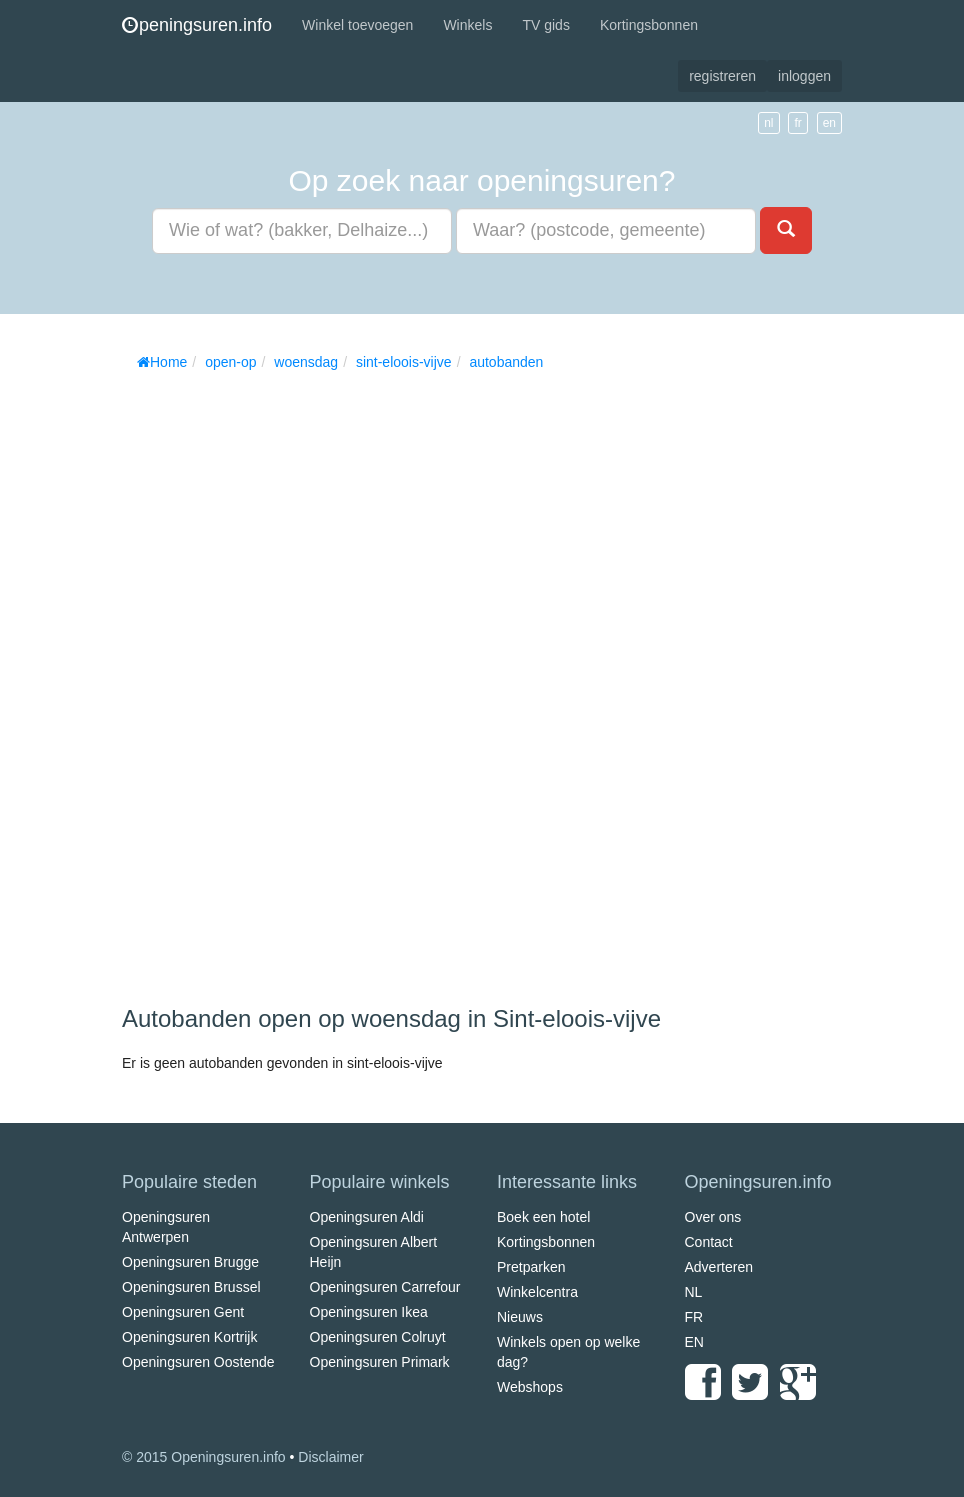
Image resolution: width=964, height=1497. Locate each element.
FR (694, 1317)
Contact (709, 1242)
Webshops (530, 1387)
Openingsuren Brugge (190, 1262)
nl (768, 123)
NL (694, 1292)
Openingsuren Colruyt (378, 1337)
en (829, 123)
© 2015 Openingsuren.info (204, 1457)
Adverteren (719, 1267)
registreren (722, 76)
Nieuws (520, 1317)
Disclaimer (330, 1457)
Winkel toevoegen (357, 25)
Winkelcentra (537, 1292)
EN (694, 1342)
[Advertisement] (272, 681)
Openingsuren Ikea (369, 1312)
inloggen (804, 76)
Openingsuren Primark (380, 1362)
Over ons (713, 1217)
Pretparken (531, 1267)
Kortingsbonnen (649, 25)
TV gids (545, 25)
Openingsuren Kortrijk (189, 1337)
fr (797, 123)
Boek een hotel (543, 1217)
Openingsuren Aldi (367, 1217)
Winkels (467, 25)
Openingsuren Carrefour (385, 1287)
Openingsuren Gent (183, 1312)
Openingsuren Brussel (191, 1287)
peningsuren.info (197, 25)
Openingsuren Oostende (198, 1362)
